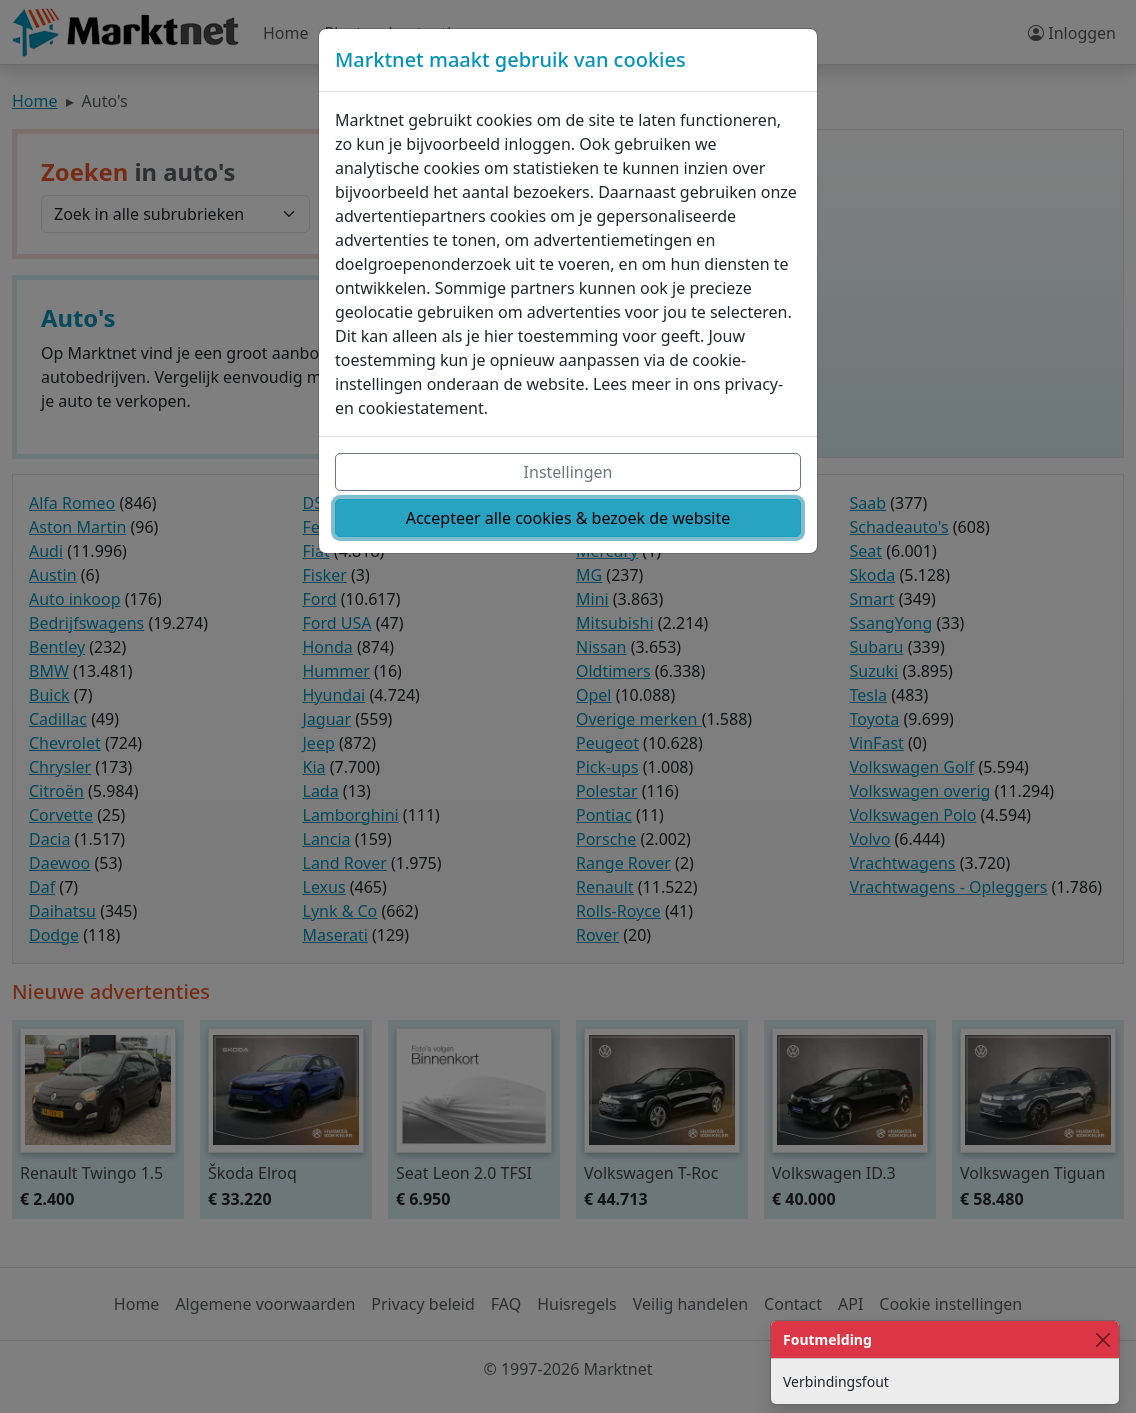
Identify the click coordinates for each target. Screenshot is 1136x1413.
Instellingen (568, 472)
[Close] (1102, 1339)
